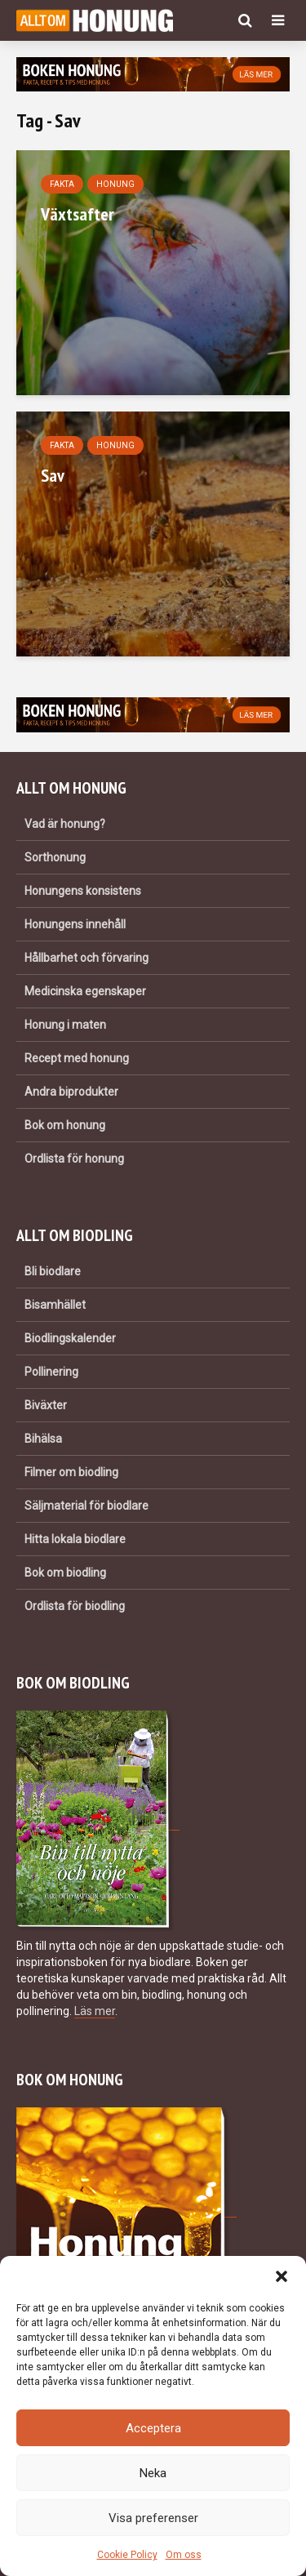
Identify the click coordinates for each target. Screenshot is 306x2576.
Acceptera (153, 2428)
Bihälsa (43, 1438)
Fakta (62, 184)
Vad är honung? (64, 823)
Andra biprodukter (71, 1091)
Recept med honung (76, 1058)
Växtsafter (77, 213)
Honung (115, 184)
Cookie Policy (127, 2554)
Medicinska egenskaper (85, 991)
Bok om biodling (65, 1572)
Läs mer (94, 2011)
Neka (153, 2473)
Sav (52, 475)
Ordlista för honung (74, 1158)
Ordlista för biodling (74, 1606)
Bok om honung (64, 1125)
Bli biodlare (52, 1271)
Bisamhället (55, 1304)
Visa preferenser (153, 2518)
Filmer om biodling (71, 1472)
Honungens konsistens (82, 890)
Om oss (184, 2554)
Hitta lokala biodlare (75, 1539)
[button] (281, 2276)
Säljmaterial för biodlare (86, 1505)
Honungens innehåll (75, 924)
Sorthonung (55, 857)
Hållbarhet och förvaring (86, 957)
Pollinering (51, 1371)
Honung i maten (65, 1024)
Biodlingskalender (70, 1338)
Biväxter (45, 1405)
